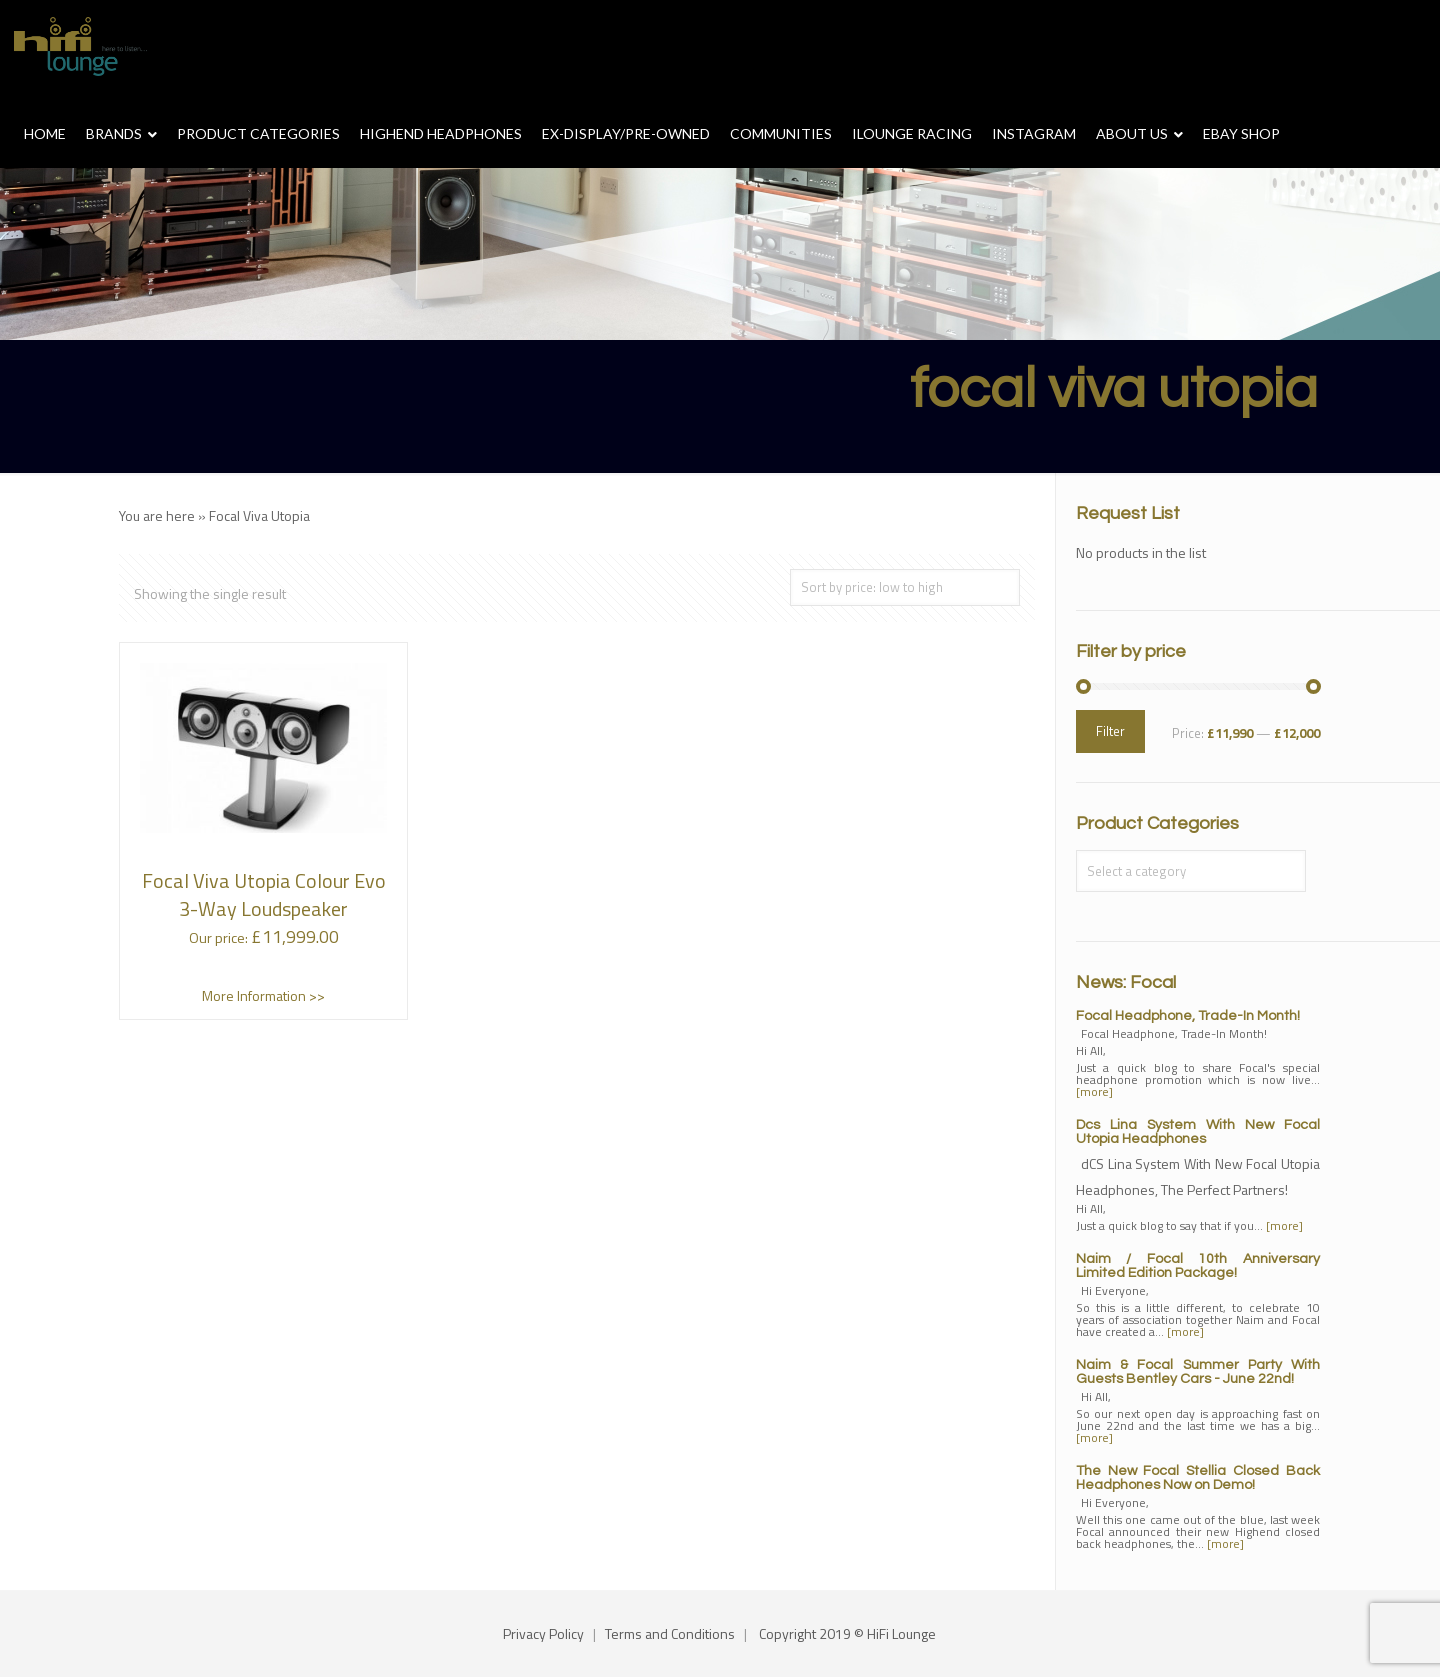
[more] (1094, 1091)
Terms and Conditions (670, 1633)
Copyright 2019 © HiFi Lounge (847, 1633)
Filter (1110, 731)
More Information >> (263, 995)
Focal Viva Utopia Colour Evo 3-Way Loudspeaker (264, 894)
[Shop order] (905, 587)
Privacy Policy (543, 1633)
